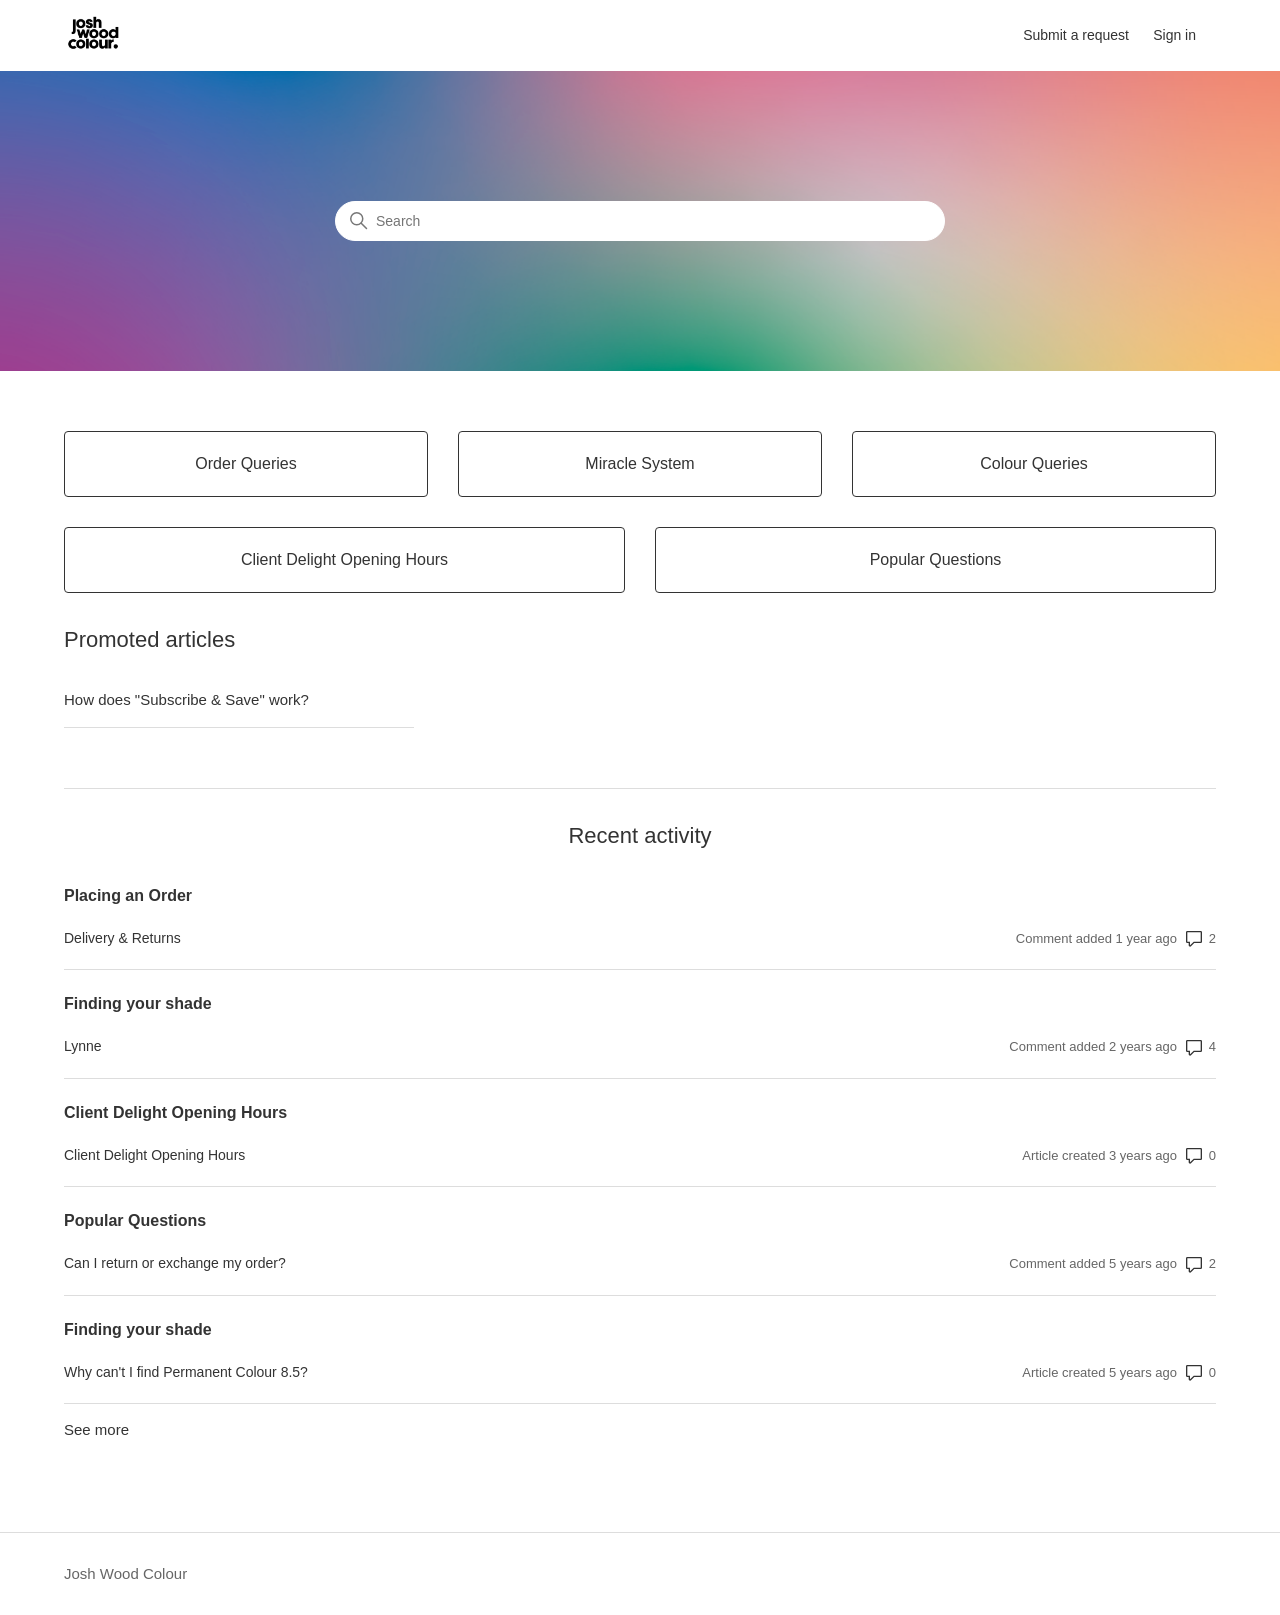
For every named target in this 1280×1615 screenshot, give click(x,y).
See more (96, 1429)
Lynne (83, 1046)
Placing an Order (128, 895)
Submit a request (1076, 35)
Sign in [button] (1174, 35)
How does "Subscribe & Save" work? (186, 699)
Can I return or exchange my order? (175, 1263)
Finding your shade (138, 1003)
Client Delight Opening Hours (175, 1112)
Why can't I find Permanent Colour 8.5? (186, 1372)
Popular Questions (135, 1220)
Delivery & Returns (122, 938)
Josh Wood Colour (125, 1573)
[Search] (640, 221)
